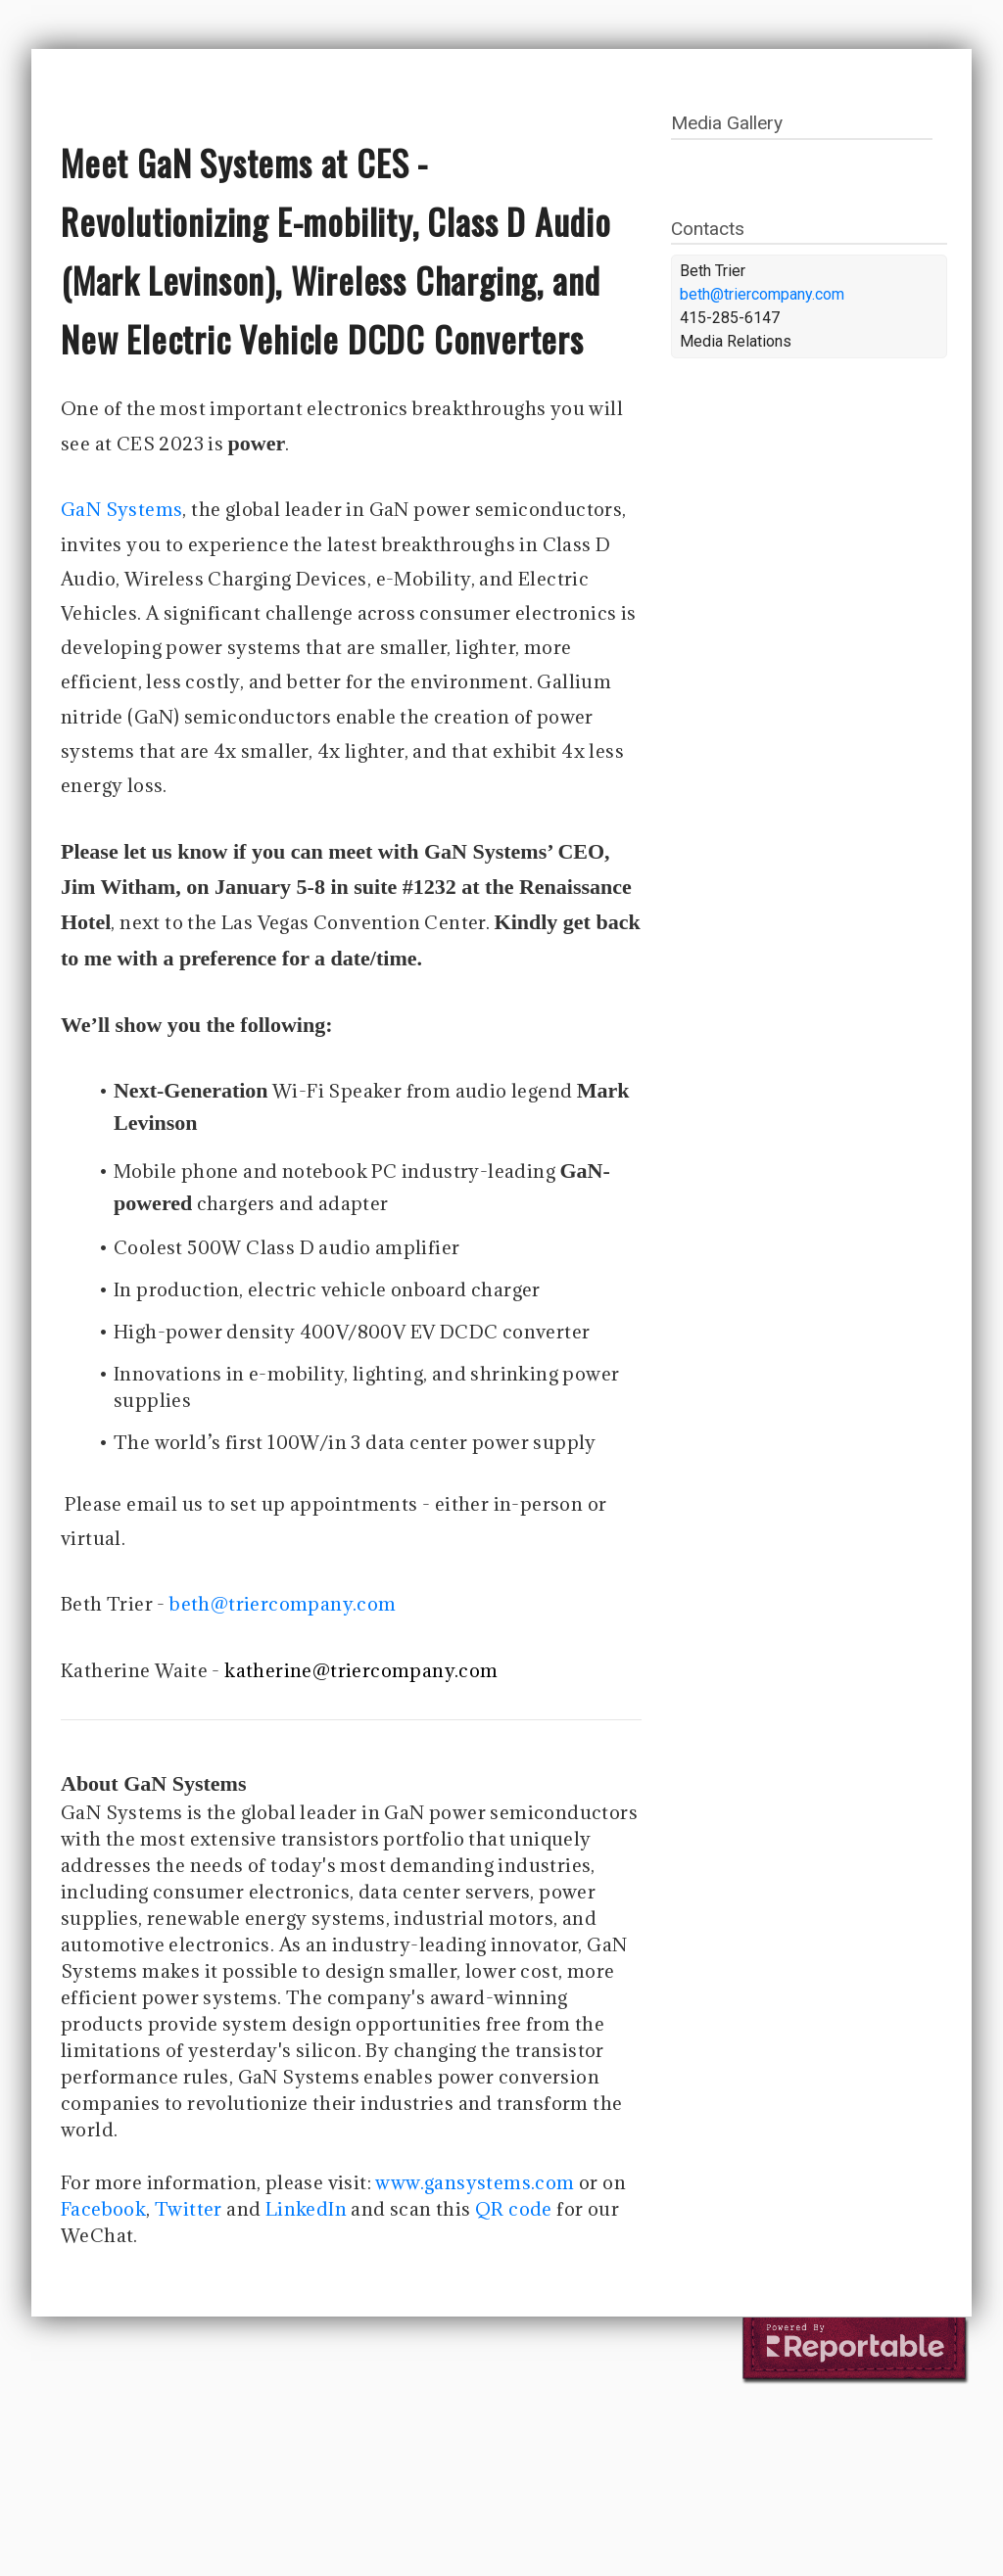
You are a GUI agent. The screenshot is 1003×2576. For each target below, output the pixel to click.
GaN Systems (121, 509)
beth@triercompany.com (282, 1604)
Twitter (188, 2209)
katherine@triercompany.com (361, 1670)
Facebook (103, 2209)
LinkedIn (306, 2209)
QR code (513, 2209)
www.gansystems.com (474, 2182)
